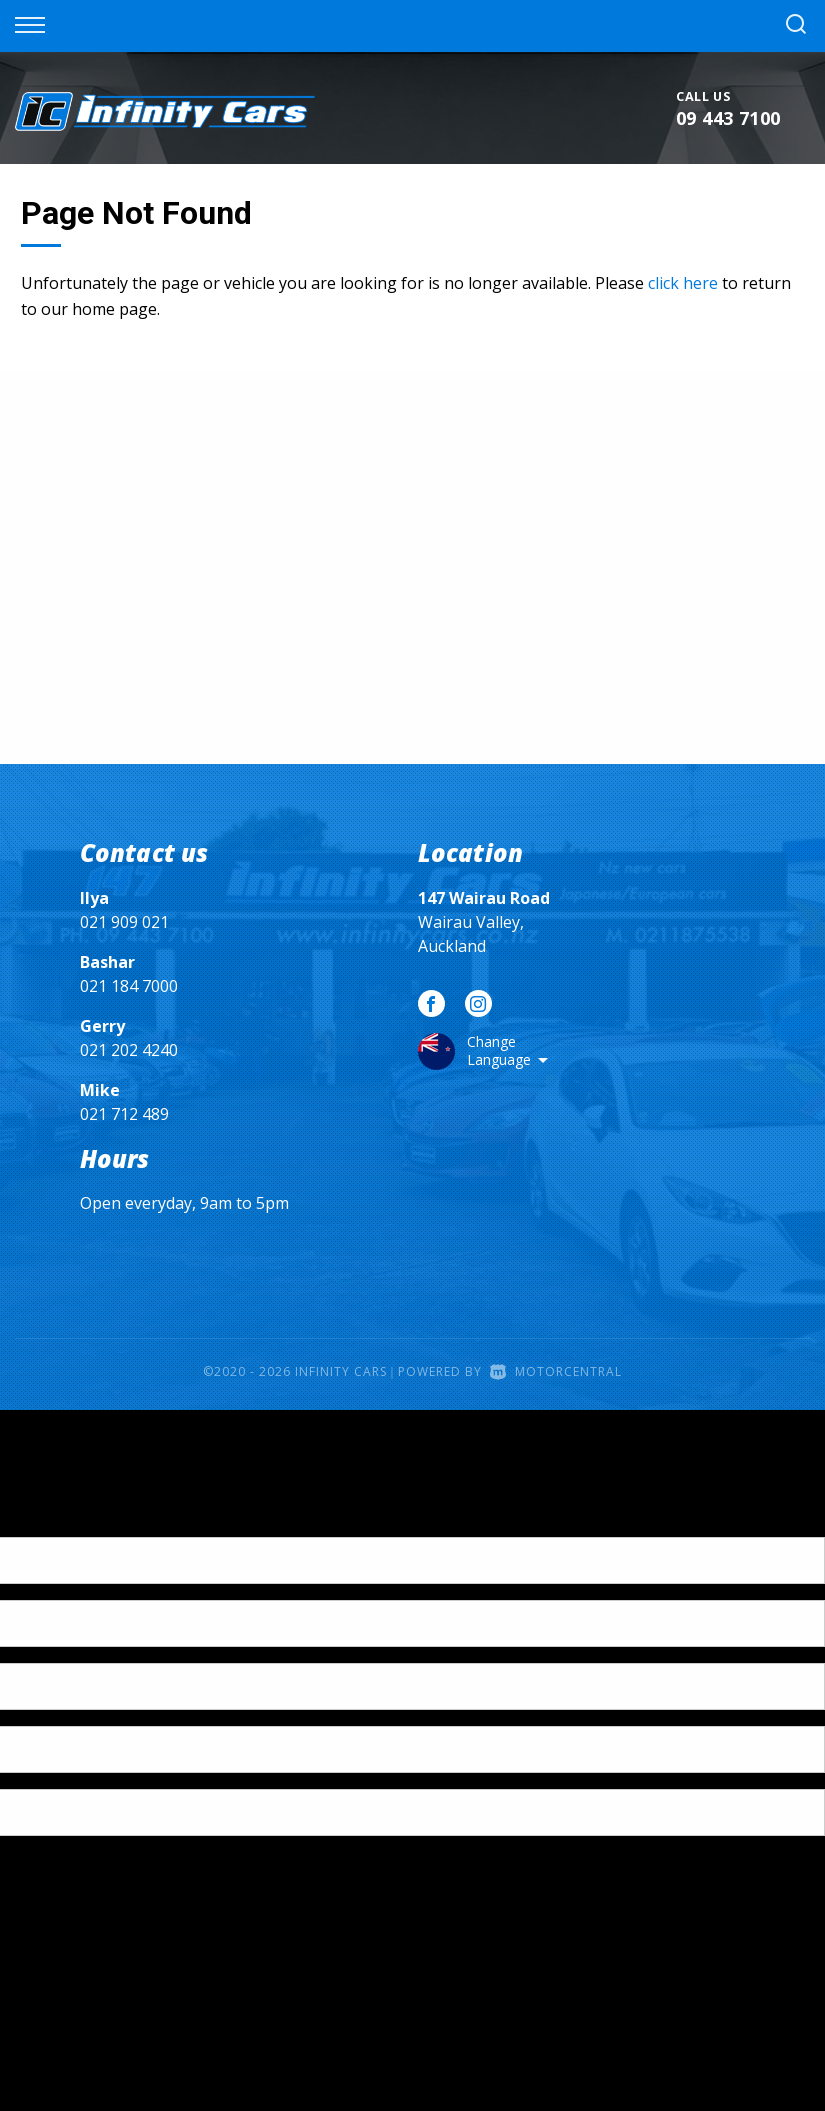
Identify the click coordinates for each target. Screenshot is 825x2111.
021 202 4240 (129, 1050)
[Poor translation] (49, 1519)
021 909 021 (124, 922)
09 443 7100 (728, 118)
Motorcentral (556, 1371)
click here (683, 283)
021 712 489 (124, 1114)
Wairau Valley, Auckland (484, 922)
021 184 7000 (129, 986)
